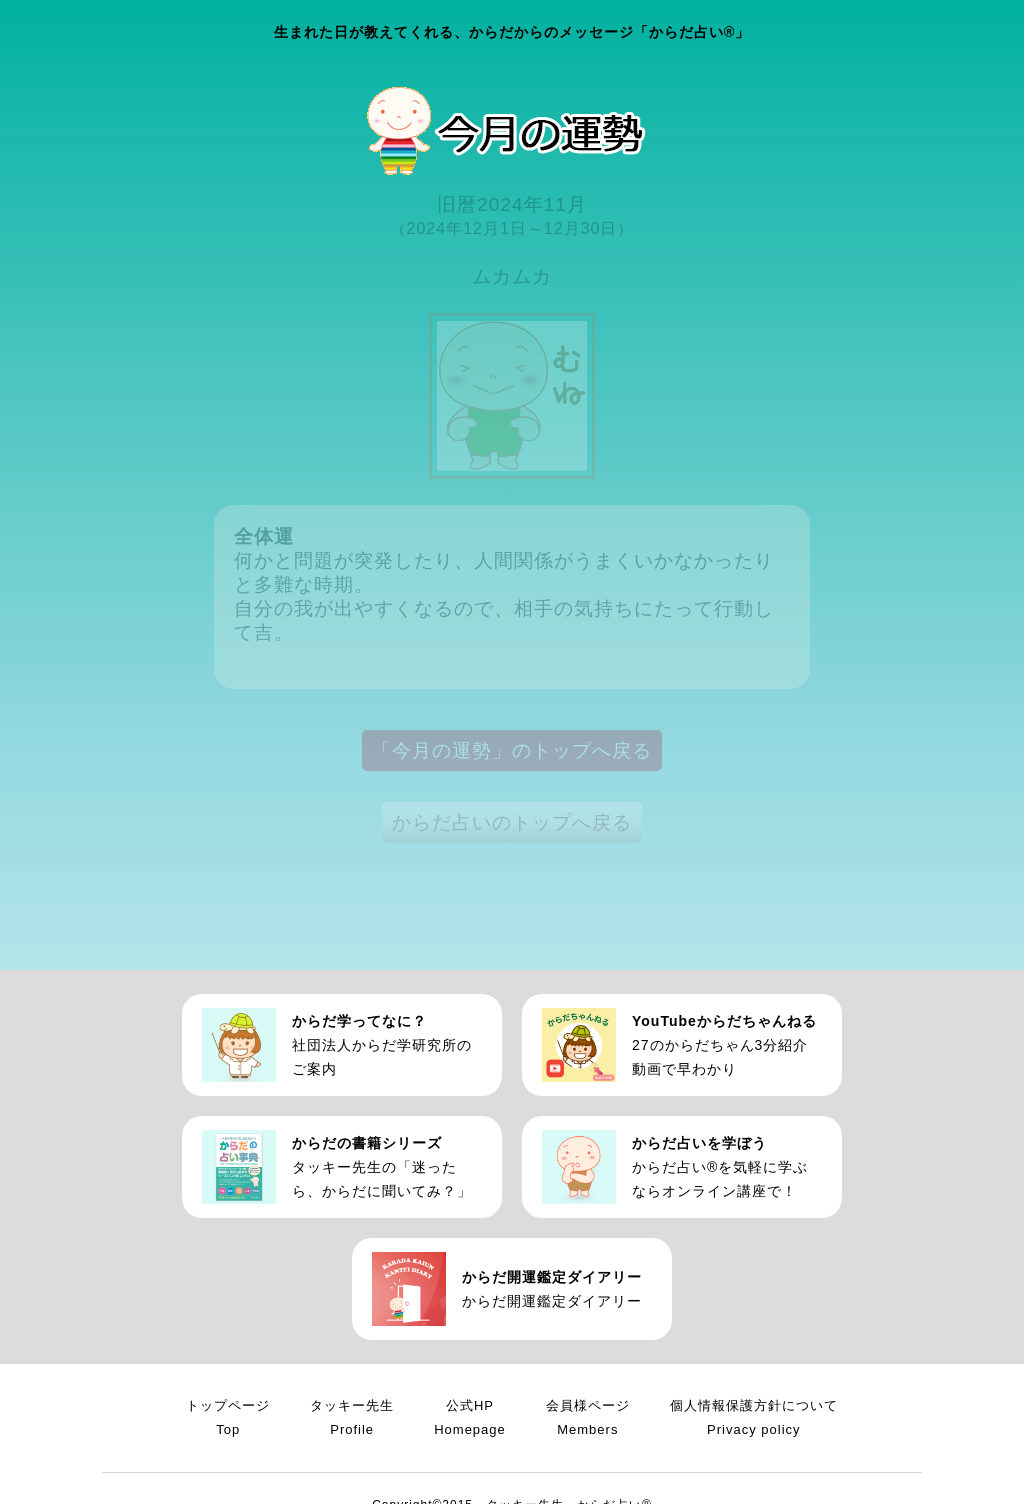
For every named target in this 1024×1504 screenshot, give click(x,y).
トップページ (228, 1420)
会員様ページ (588, 1420)
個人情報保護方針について (754, 1420)
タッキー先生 (352, 1420)
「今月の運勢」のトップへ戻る (512, 750)
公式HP (470, 1420)
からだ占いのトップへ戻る (512, 822)
